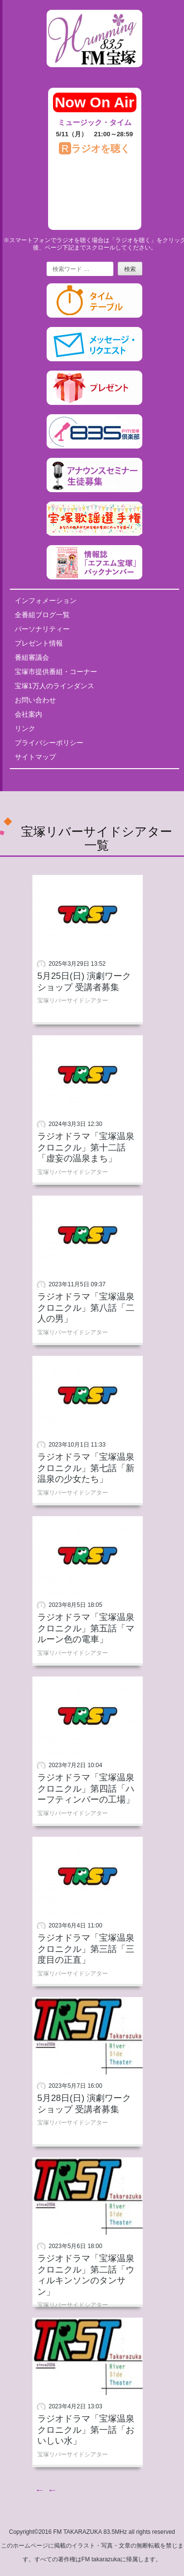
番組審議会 (32, 657)
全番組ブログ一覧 (42, 615)
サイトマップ (35, 757)
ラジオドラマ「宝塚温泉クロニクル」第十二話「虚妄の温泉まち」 (85, 1147)
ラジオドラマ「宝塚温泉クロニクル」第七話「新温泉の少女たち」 (85, 1468)
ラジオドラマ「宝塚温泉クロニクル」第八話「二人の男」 (85, 1308)
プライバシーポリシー (49, 743)
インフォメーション (46, 600)
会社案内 (28, 714)
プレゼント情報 (39, 643)
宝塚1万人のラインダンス (54, 686)
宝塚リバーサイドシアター (72, 1000)
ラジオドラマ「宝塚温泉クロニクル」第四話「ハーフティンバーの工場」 (85, 1788)
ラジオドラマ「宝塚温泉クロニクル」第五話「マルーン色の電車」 (85, 1628)
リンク (25, 728)
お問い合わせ (35, 700)
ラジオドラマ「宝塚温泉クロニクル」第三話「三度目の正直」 (85, 1949)
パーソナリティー (42, 629)
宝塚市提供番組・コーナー (56, 671)
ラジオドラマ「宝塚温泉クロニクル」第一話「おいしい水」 (85, 2430)
